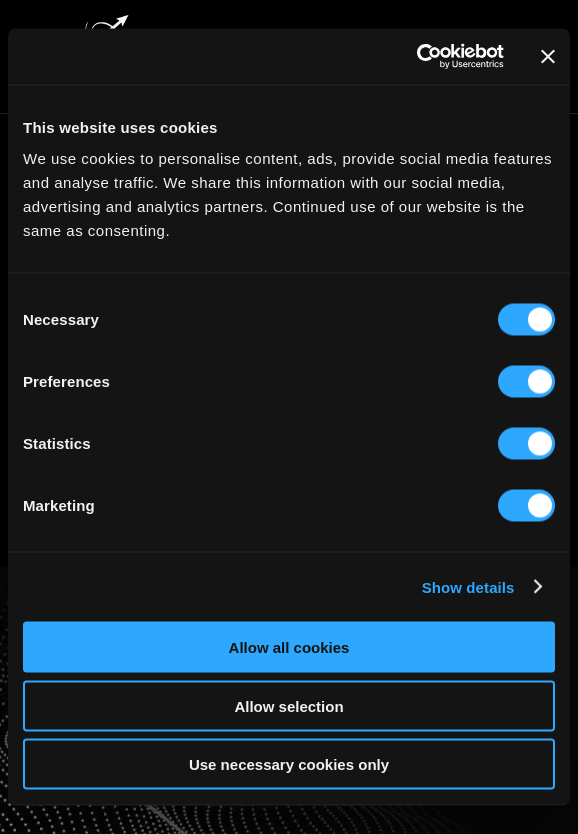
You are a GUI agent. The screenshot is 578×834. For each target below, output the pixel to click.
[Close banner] (548, 56)
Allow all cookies (289, 647)
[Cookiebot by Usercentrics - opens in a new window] (416, 57)
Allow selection (288, 705)
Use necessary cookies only (289, 764)
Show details (468, 586)
